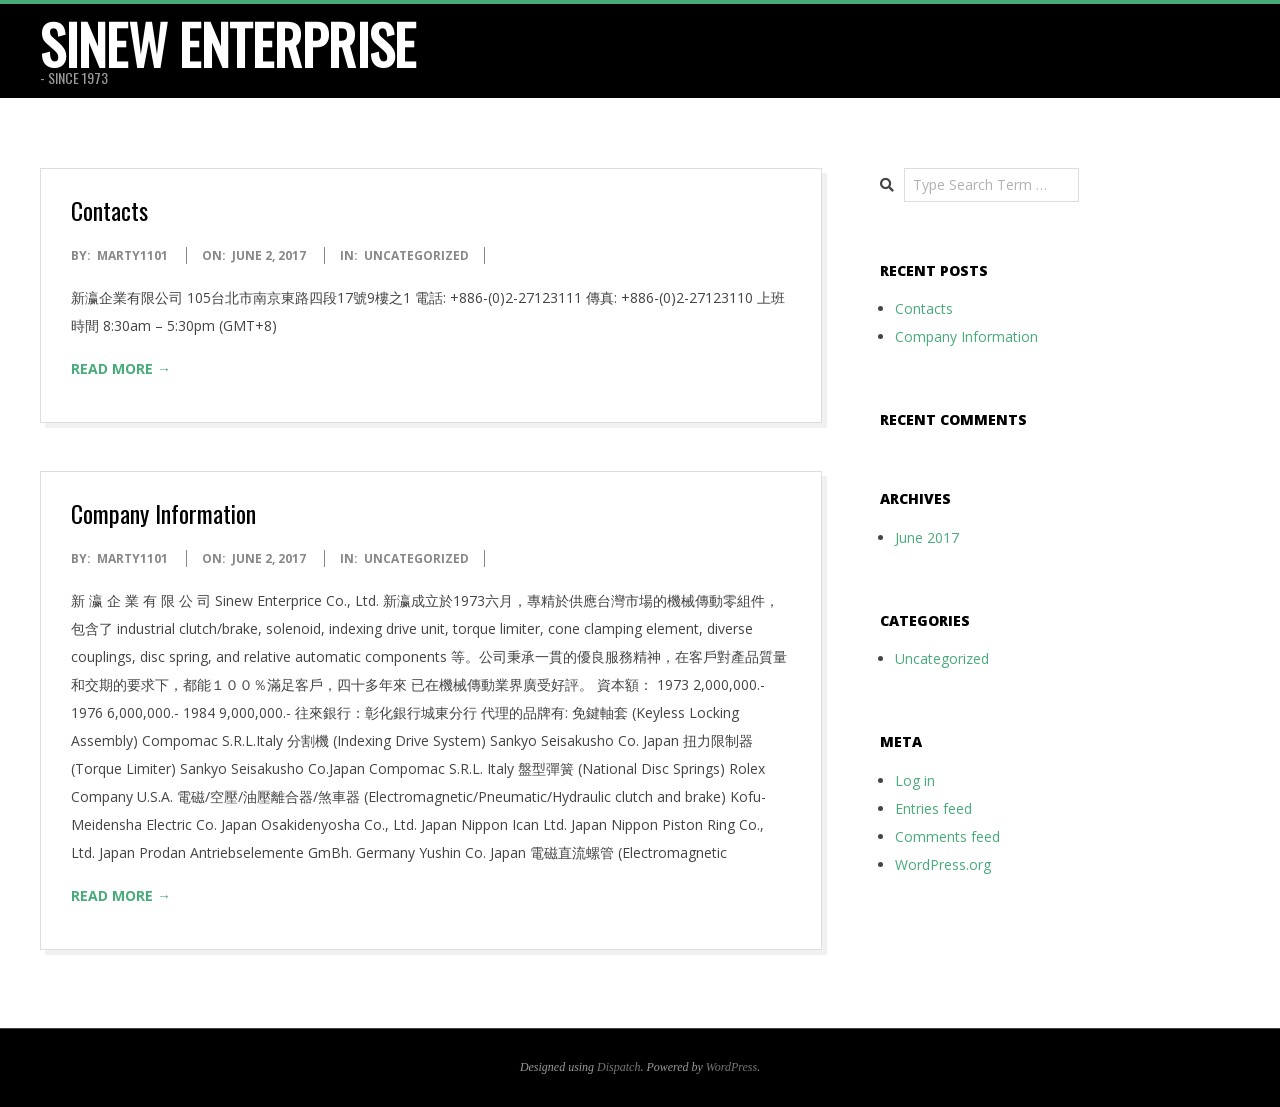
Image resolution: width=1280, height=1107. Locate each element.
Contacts (109, 210)
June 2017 (927, 537)
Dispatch (618, 1067)
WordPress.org (943, 864)
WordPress (731, 1067)
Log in (915, 780)
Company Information (163, 513)
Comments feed (947, 836)
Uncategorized (416, 255)
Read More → (121, 368)
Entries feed (933, 808)
